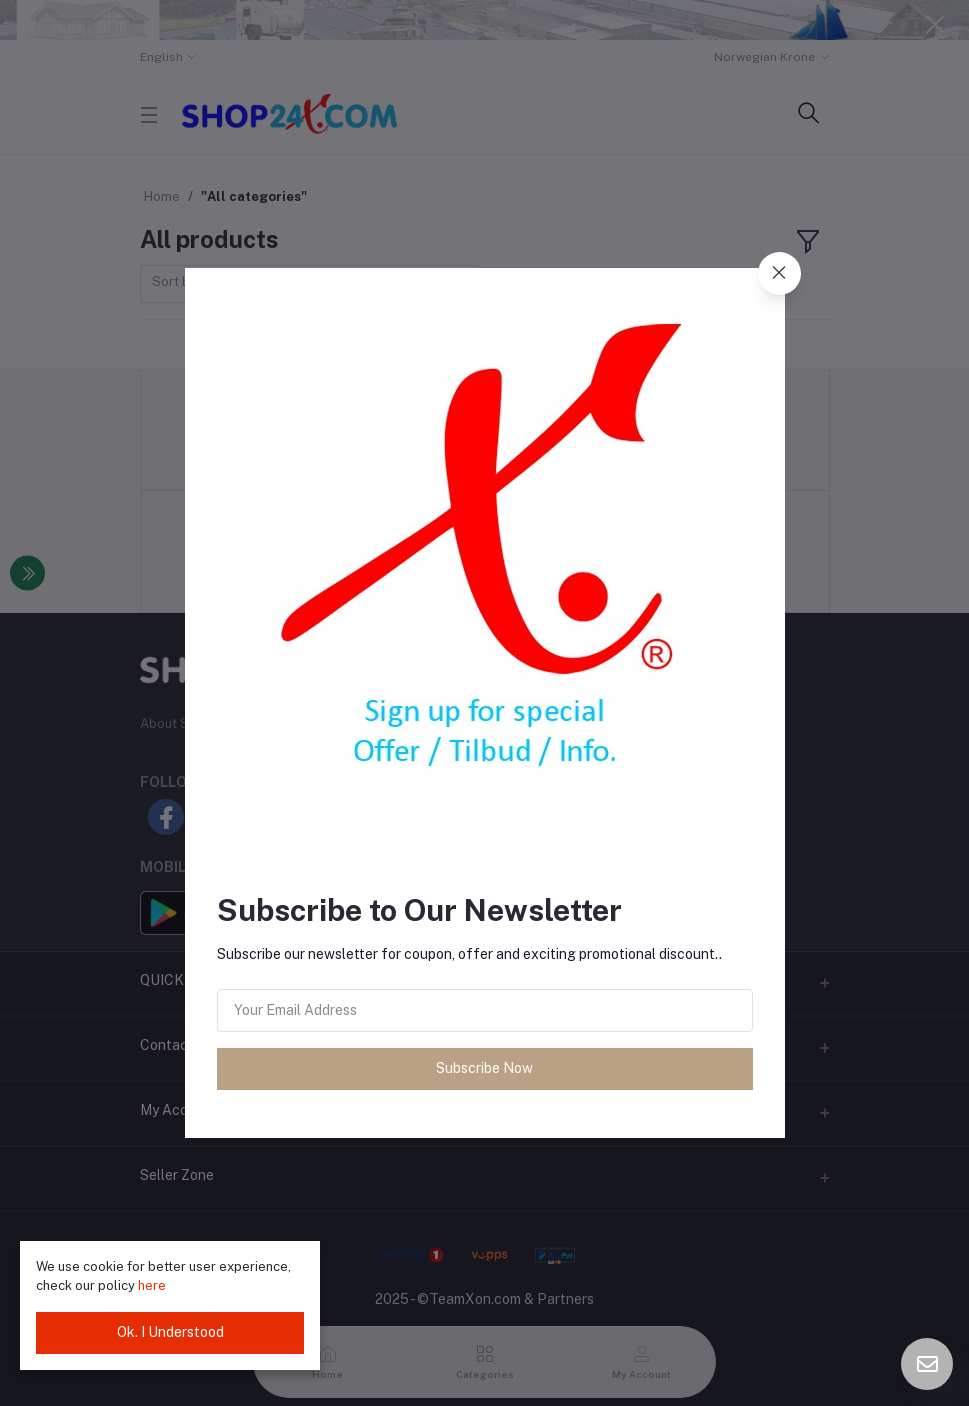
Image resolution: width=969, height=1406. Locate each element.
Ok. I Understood (170, 1332)
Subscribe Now (484, 1068)
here (152, 1285)
